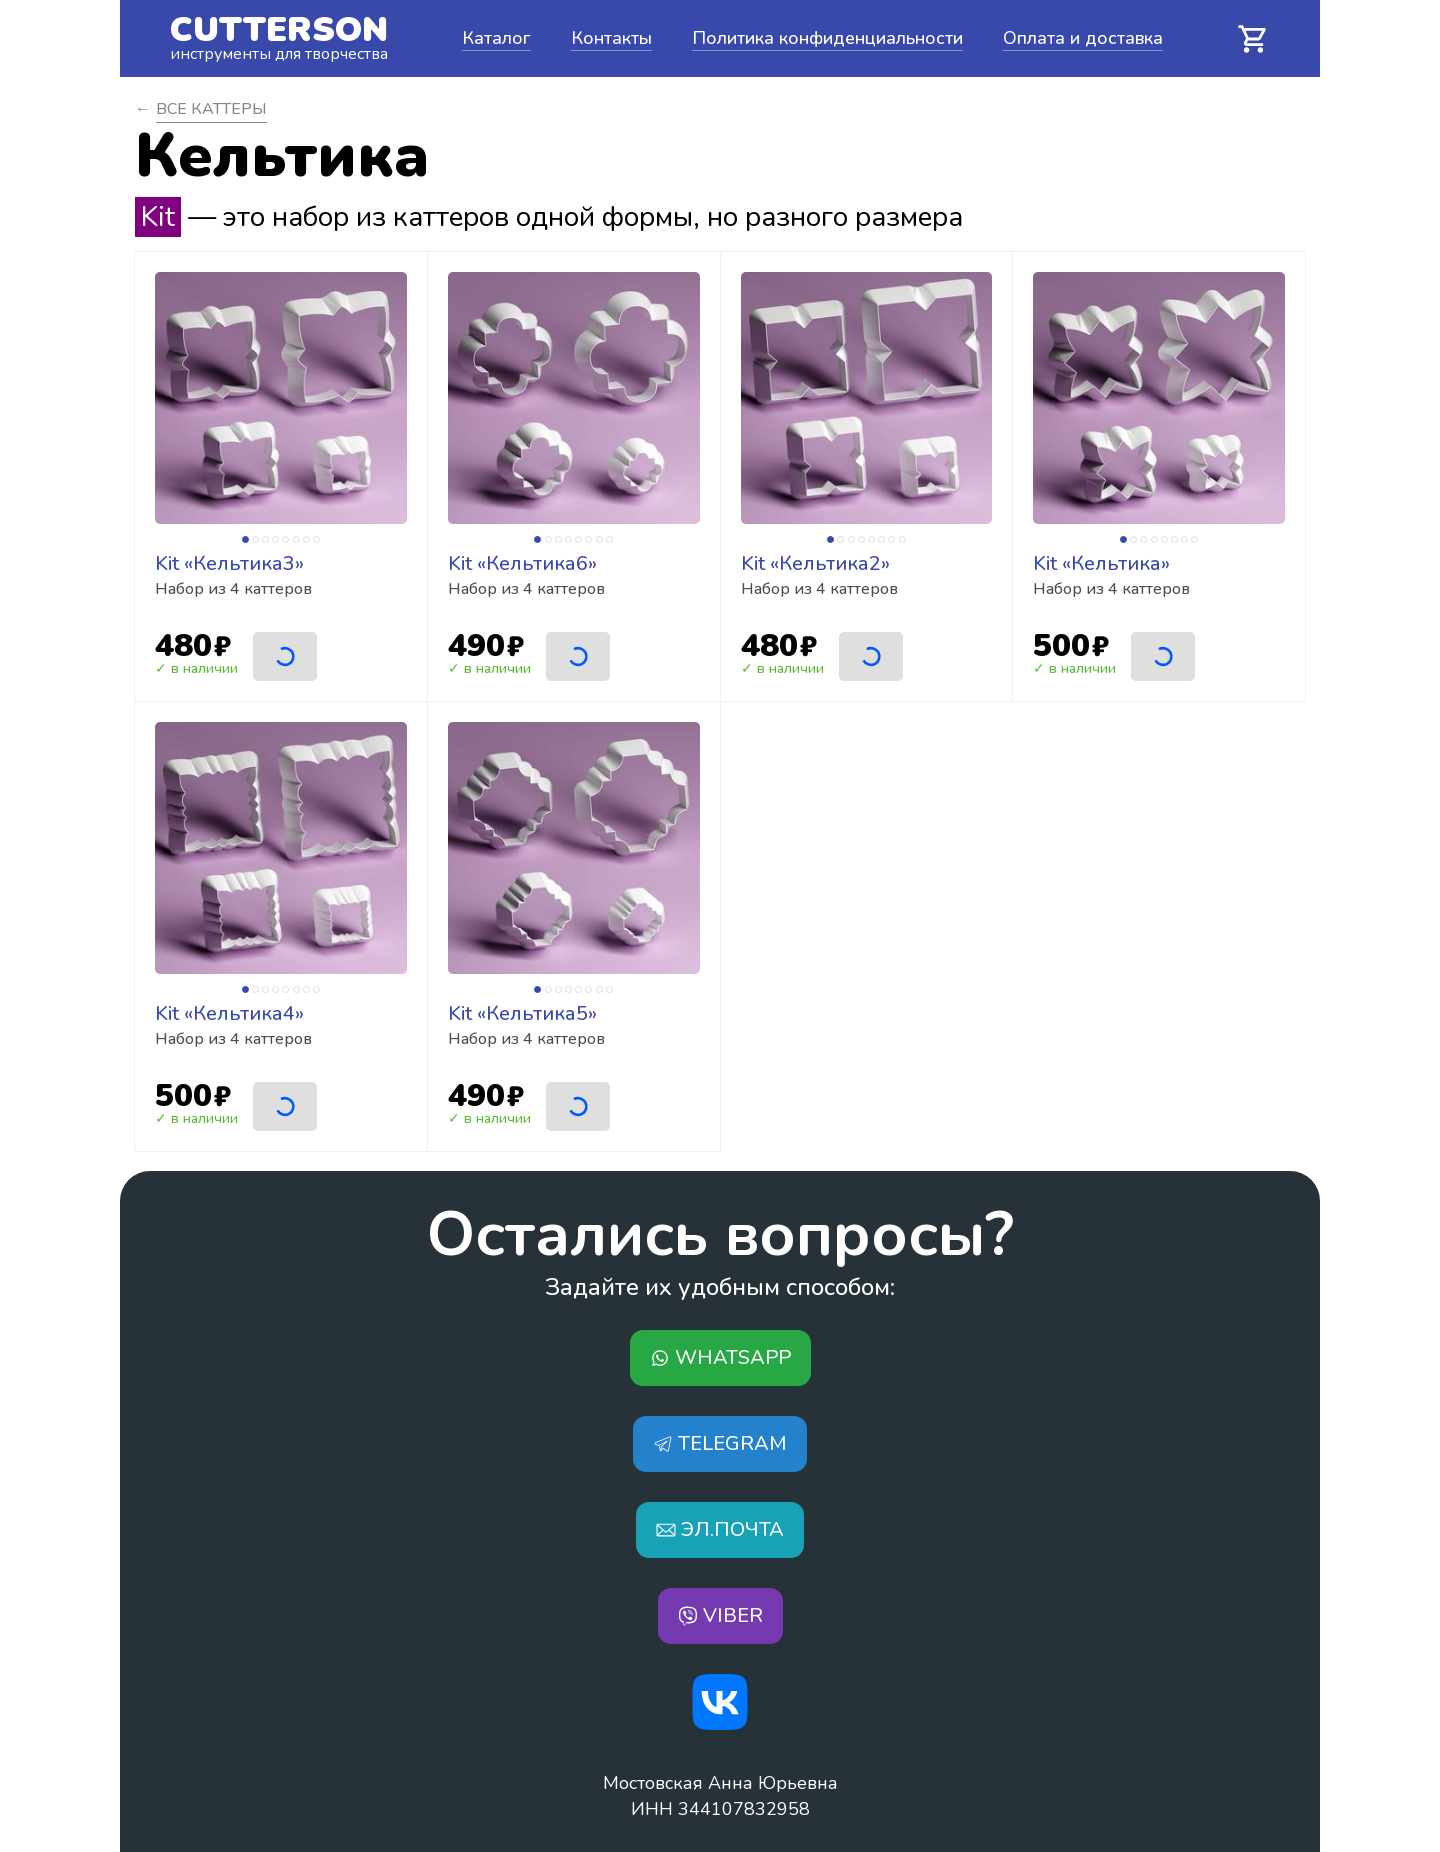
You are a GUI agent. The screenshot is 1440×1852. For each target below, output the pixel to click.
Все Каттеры (211, 109)
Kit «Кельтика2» (815, 563)
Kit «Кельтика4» (229, 1013)
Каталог (496, 38)
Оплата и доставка (1083, 38)
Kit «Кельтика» (1101, 563)
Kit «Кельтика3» (229, 563)
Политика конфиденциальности (827, 38)
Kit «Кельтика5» (522, 1013)
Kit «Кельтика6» (522, 563)
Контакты (611, 38)
